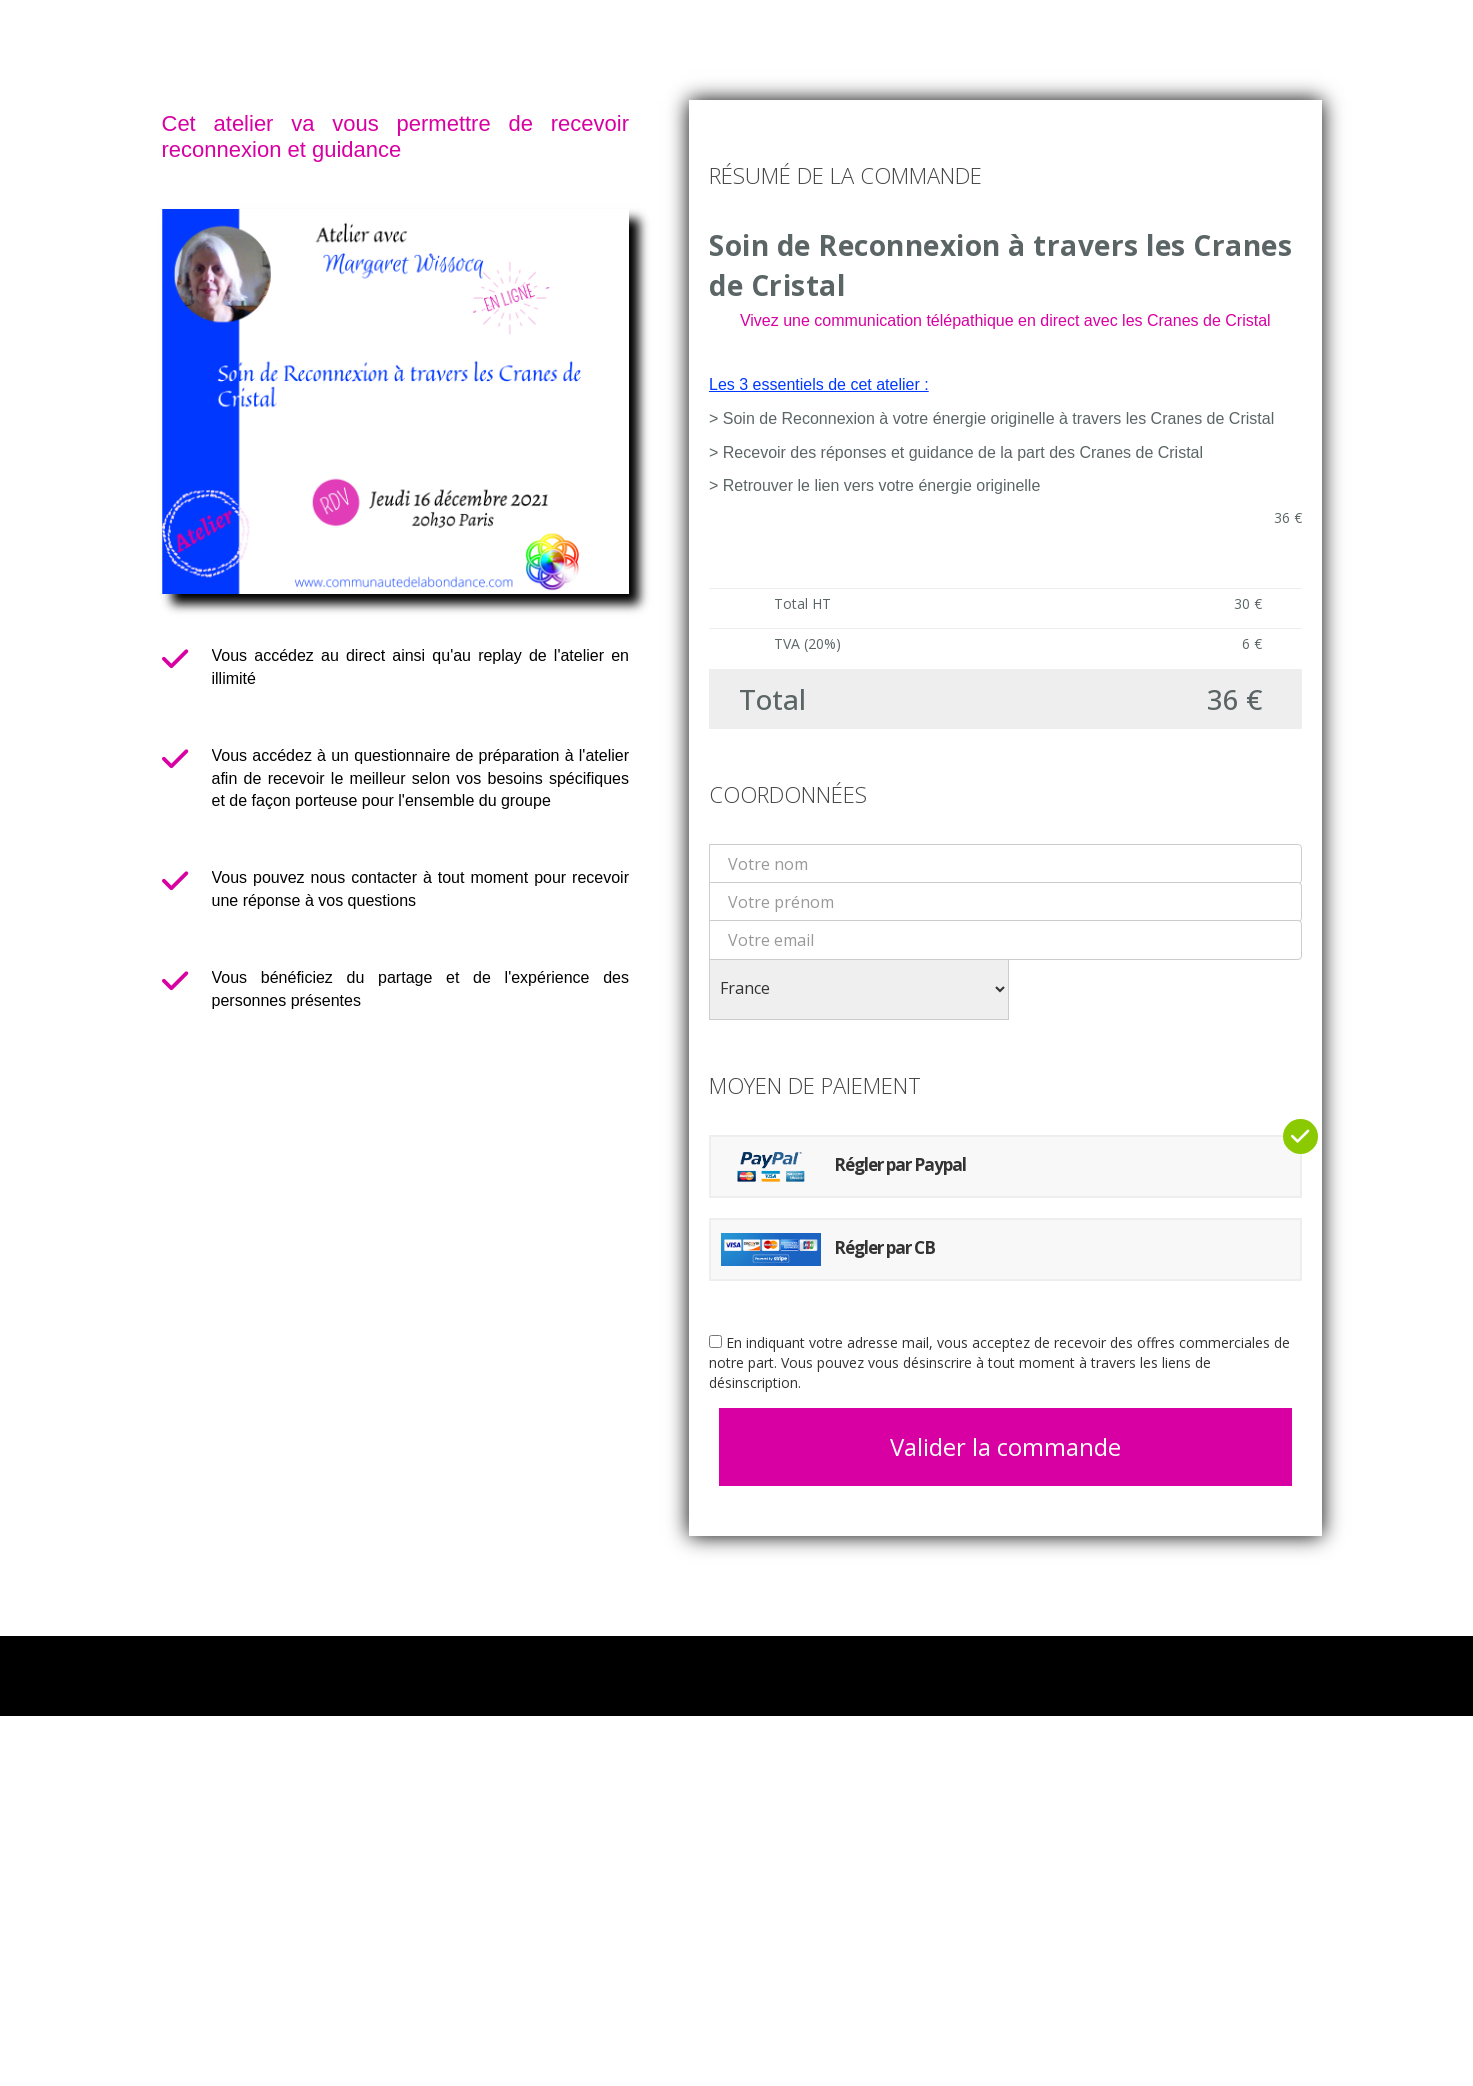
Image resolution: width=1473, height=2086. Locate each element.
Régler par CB (828, 1249)
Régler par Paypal (843, 1166)
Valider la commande (1005, 1446)
